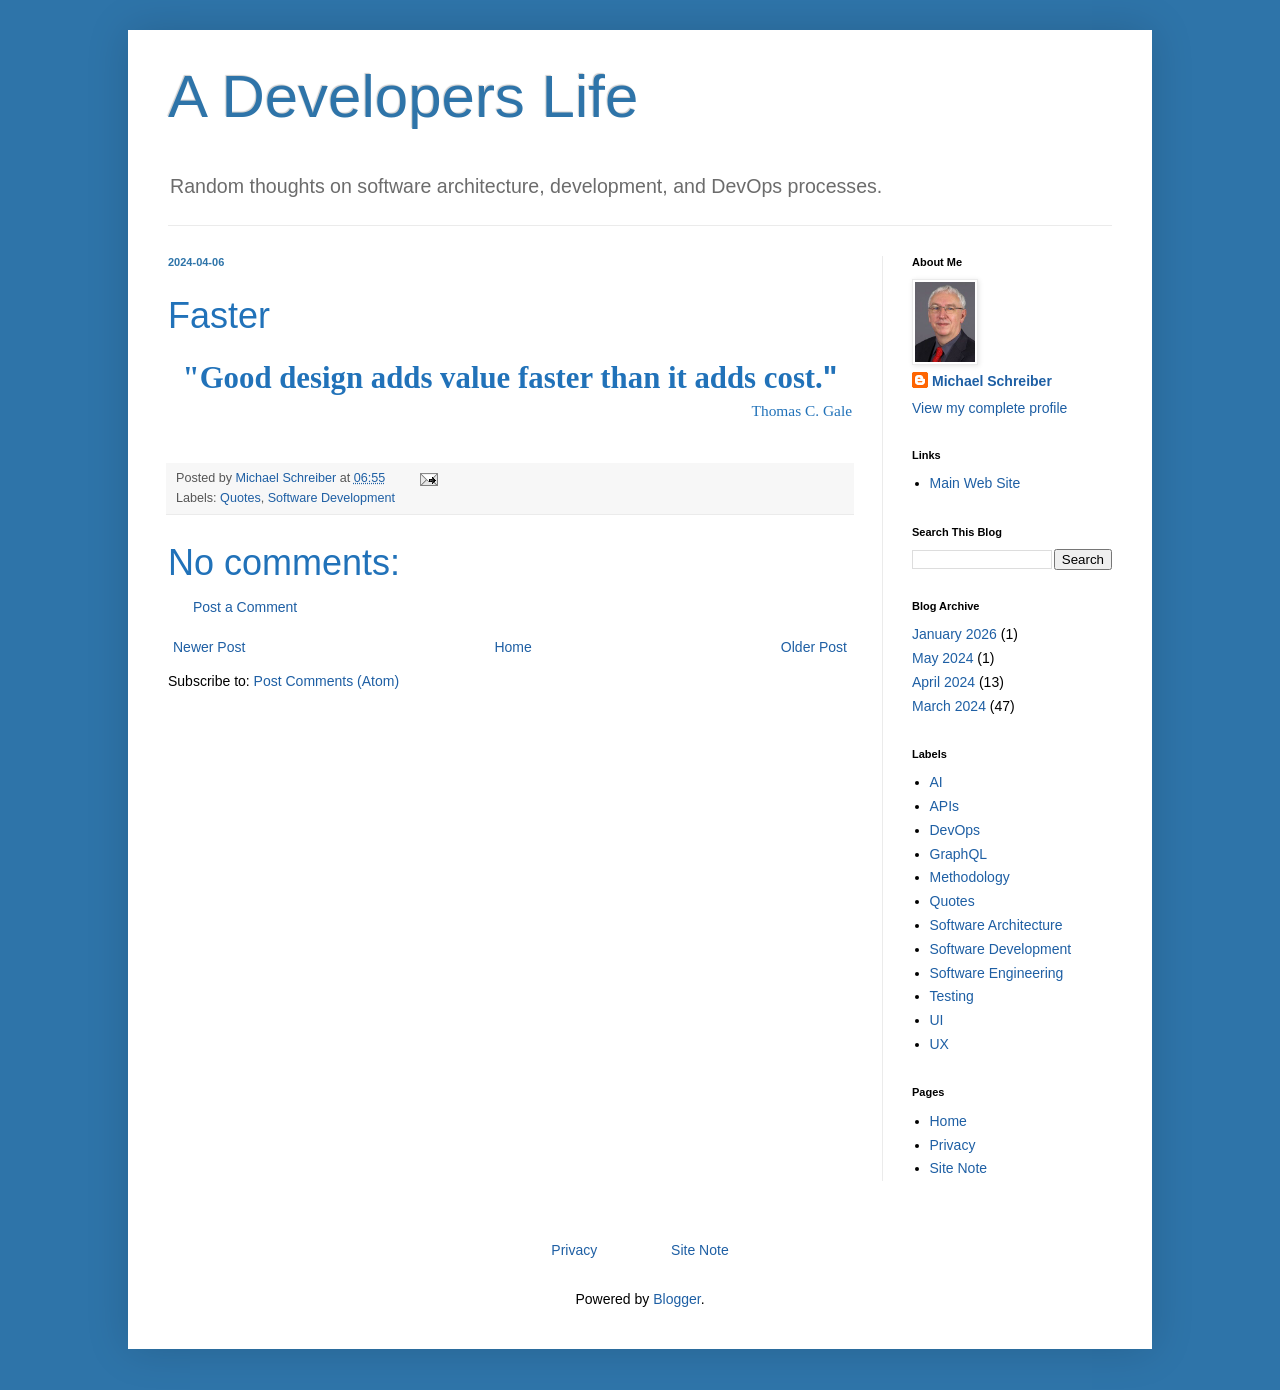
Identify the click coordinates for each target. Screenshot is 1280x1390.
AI (936, 782)
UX (939, 1044)
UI (937, 1020)
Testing (952, 996)
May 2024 (942, 658)
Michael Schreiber (992, 381)
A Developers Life (403, 96)
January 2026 (954, 634)
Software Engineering (997, 973)
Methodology (970, 877)
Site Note (959, 1168)
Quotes (240, 498)
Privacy (953, 1145)
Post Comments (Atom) (326, 681)
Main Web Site (975, 483)
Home (512, 647)
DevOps (955, 830)
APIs (945, 806)
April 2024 (943, 682)
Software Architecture (996, 925)
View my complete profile (989, 408)
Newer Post (209, 647)
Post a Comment (245, 607)
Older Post (814, 647)
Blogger (676, 1299)
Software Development (331, 498)
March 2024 (949, 706)
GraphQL (959, 854)
